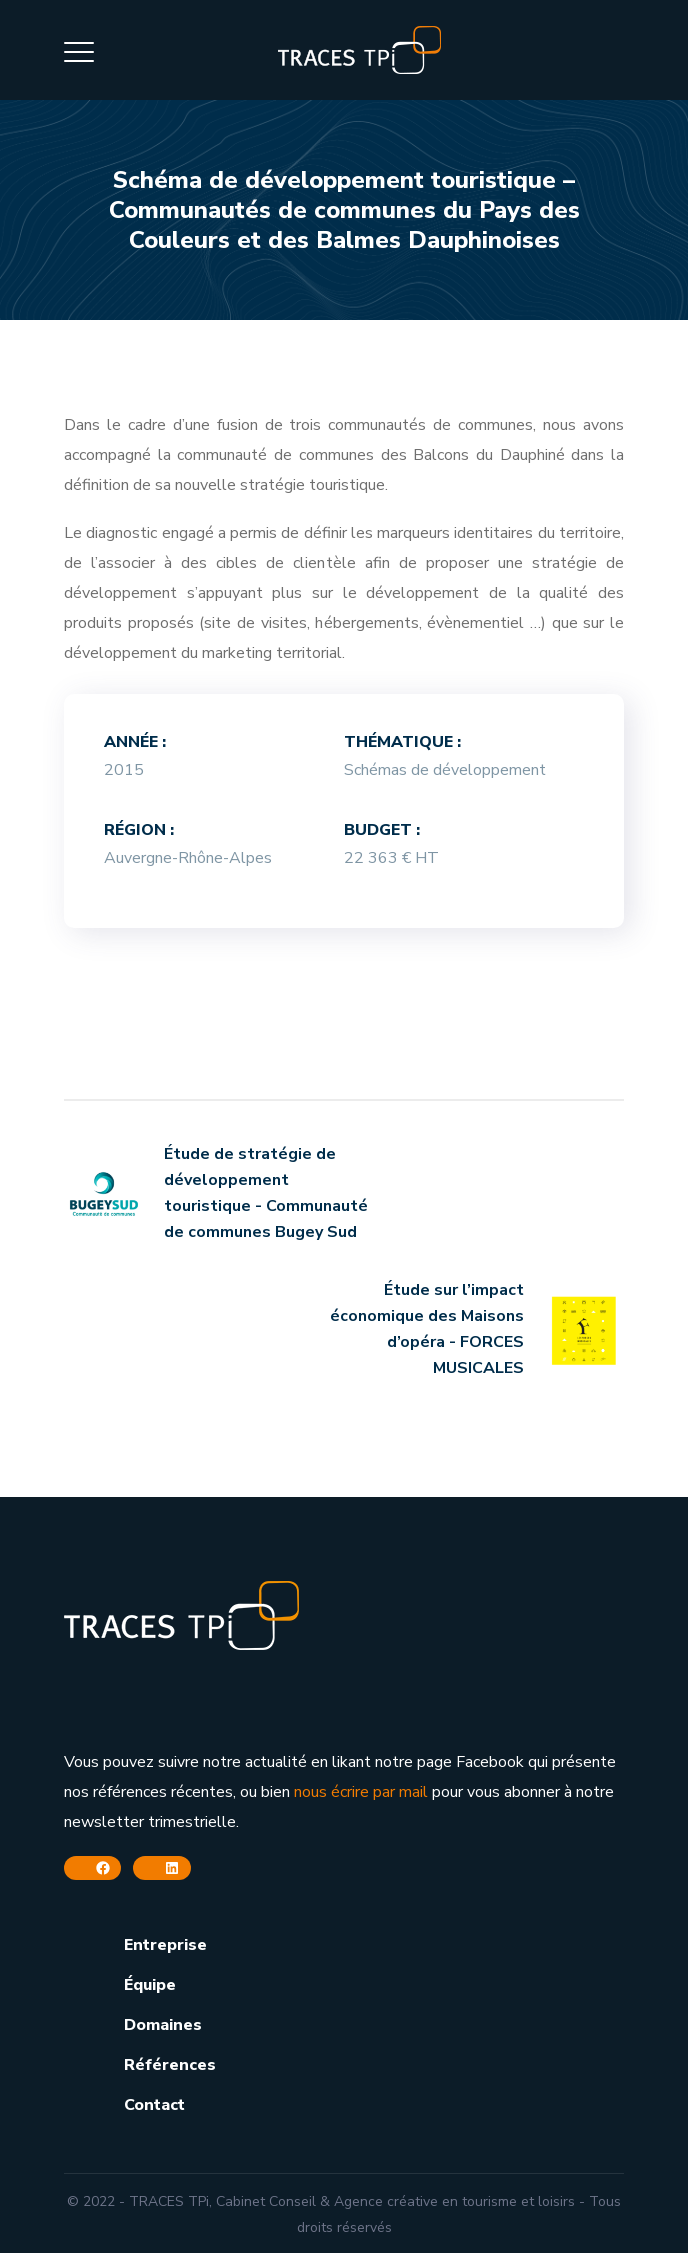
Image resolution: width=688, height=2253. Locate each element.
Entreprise (165, 1945)
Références (170, 2065)
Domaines (163, 2025)
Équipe (150, 1985)
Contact (154, 2105)
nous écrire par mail (361, 1792)
